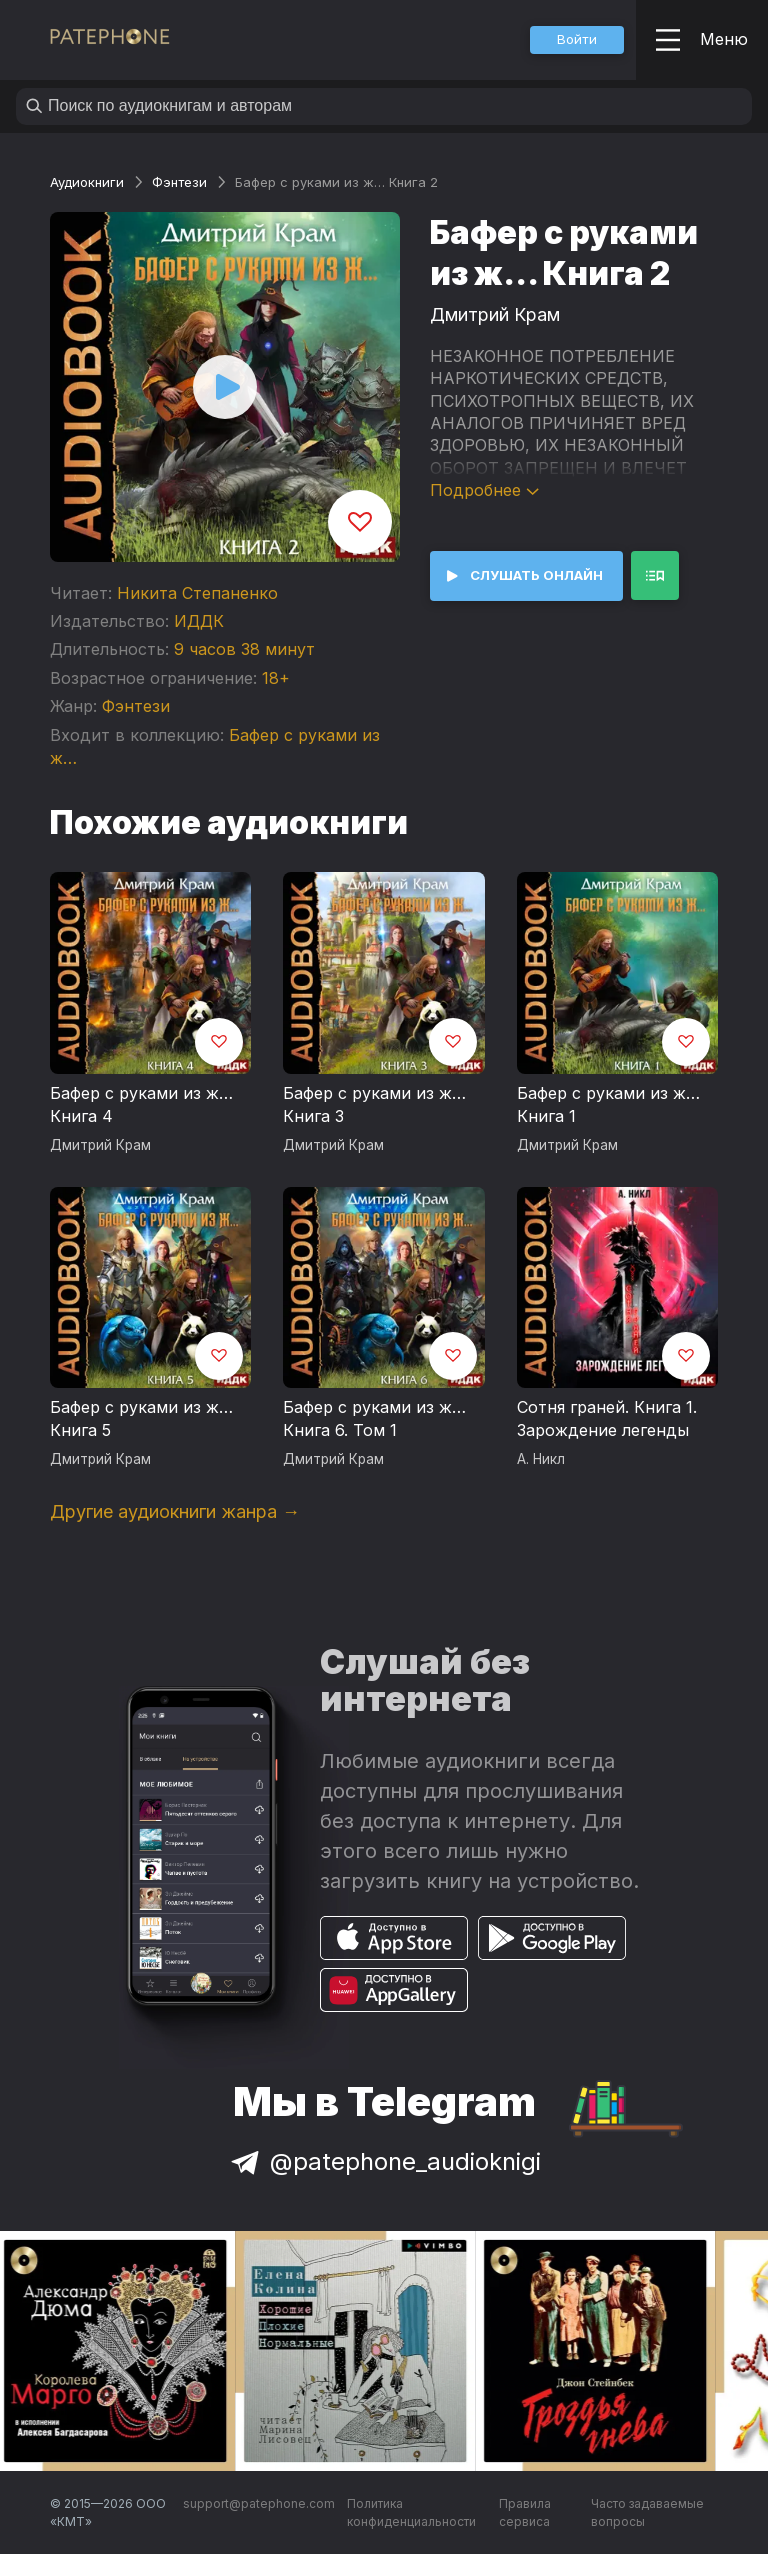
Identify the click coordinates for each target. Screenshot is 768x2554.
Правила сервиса (525, 2512)
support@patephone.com (259, 2503)
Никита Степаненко (197, 593)
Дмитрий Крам (495, 314)
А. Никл (541, 1459)
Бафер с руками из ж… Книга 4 (141, 1105)
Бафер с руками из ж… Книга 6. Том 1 (374, 1419)
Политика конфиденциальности (411, 2512)
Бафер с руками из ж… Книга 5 (141, 1419)
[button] (577, 40)
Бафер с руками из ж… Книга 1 (608, 1105)
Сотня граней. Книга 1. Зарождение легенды (607, 1419)
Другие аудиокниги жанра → (175, 1511)
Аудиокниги (87, 182)
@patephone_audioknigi (384, 2161)
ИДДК (199, 621)
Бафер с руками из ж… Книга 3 (374, 1105)
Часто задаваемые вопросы (647, 2512)
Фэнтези (179, 182)
